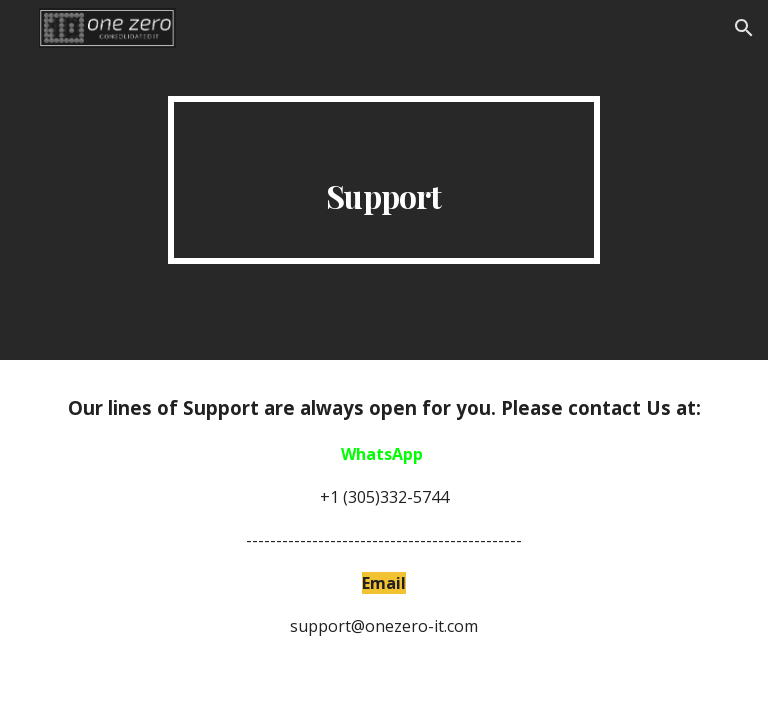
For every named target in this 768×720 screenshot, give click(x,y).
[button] (744, 28)
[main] (383, 180)
